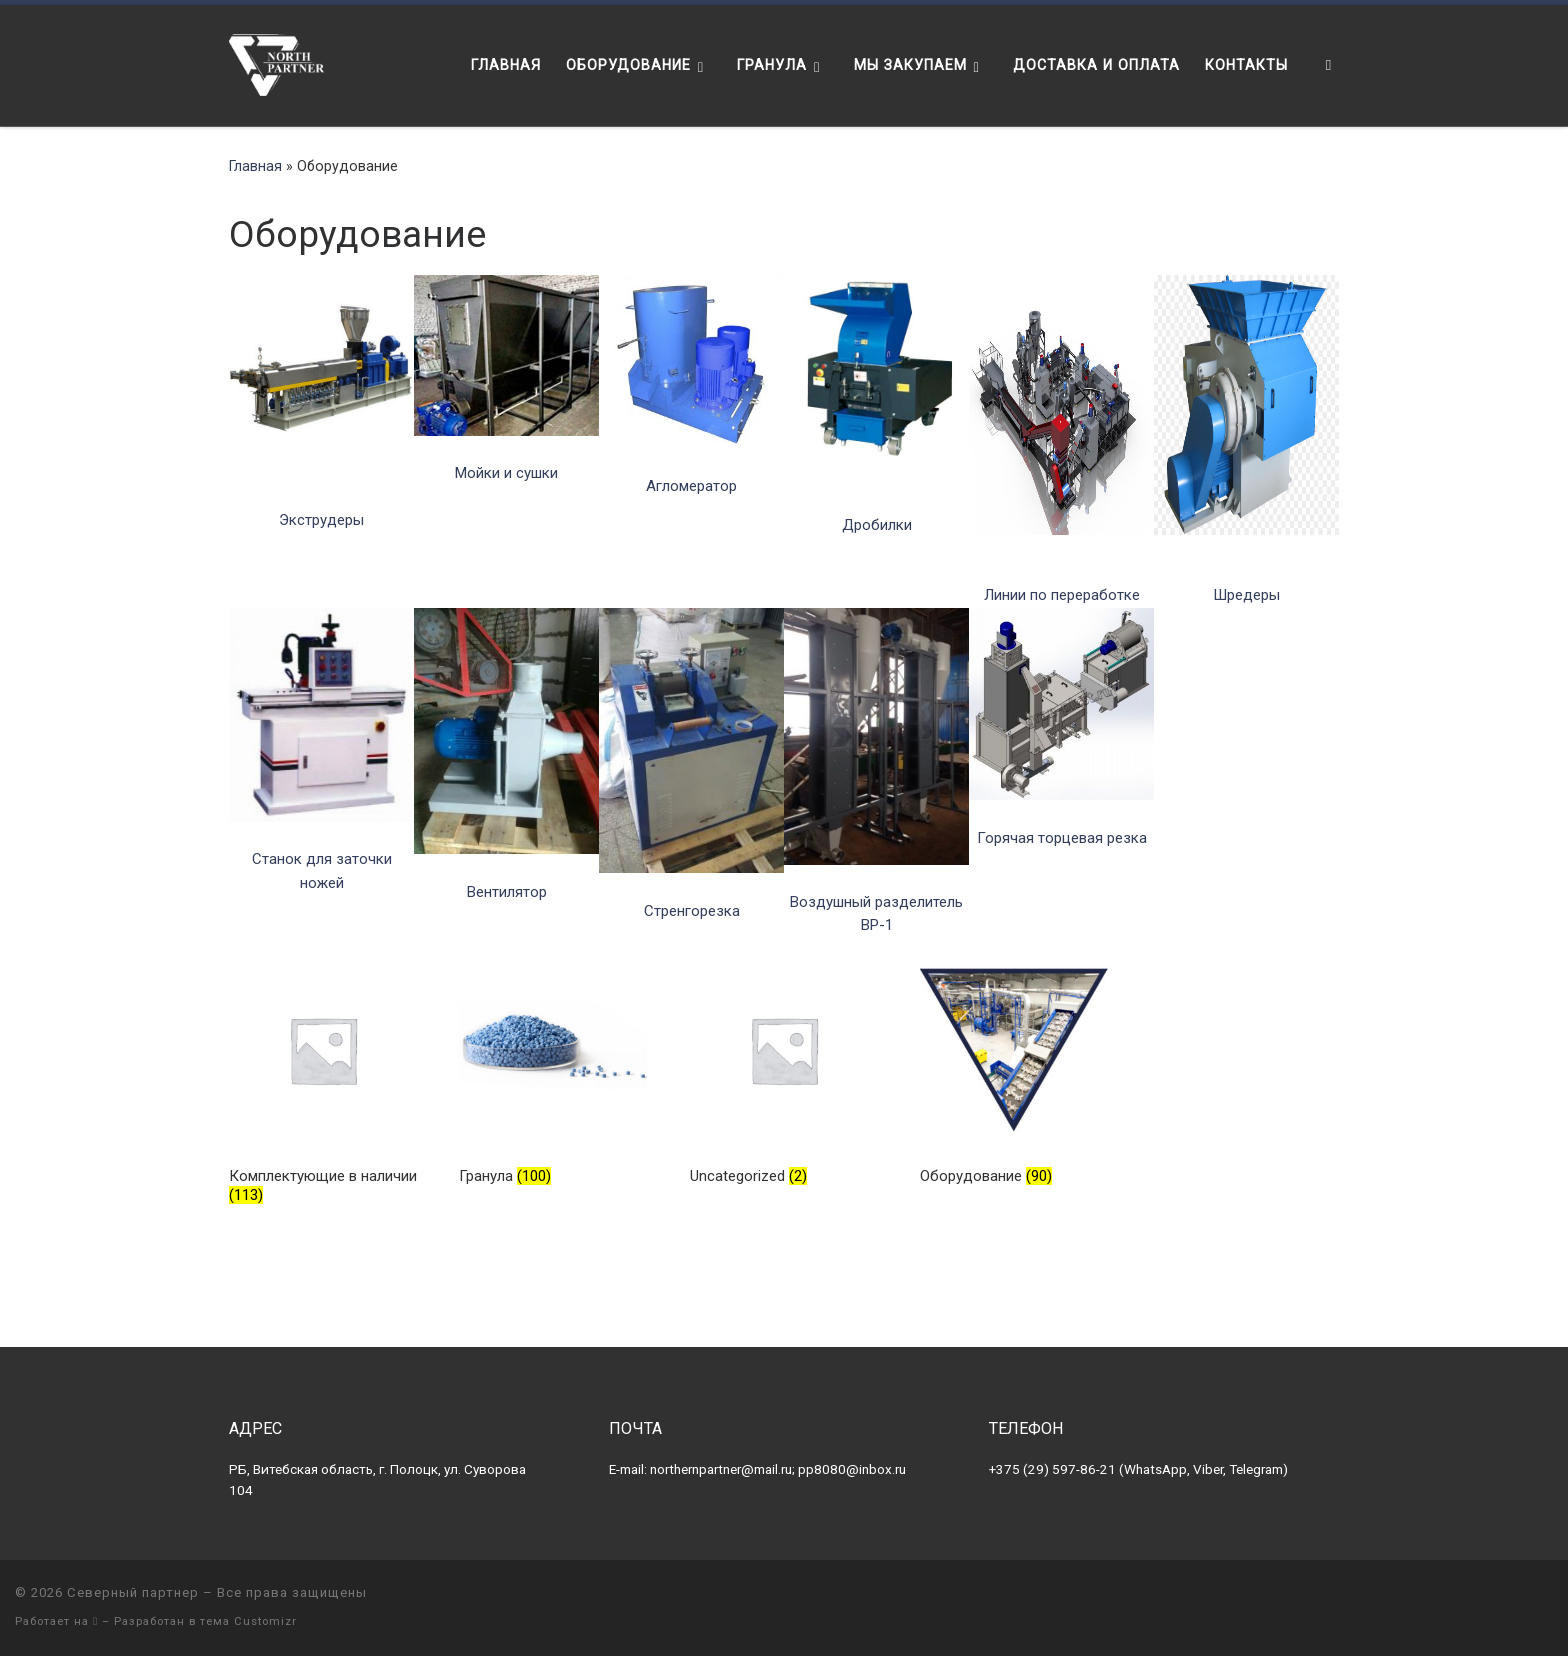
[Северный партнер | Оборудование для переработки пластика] (277, 63)
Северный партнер (133, 1592)
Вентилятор (507, 892)
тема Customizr (248, 1621)
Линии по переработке (1062, 595)
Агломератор (691, 486)
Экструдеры (321, 520)
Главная (255, 166)
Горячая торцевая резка (1062, 838)
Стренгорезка (692, 911)
